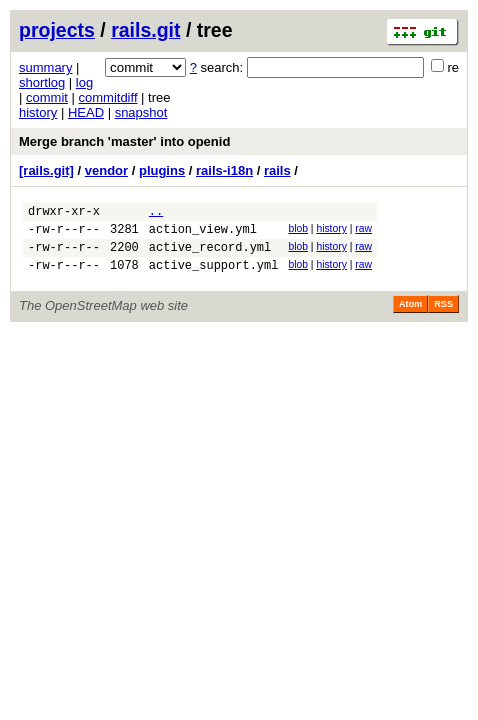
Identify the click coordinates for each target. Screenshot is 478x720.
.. (156, 213)
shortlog (42, 82)
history (38, 112)
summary (45, 67)
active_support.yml (214, 276)
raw (363, 231)
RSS (443, 316)
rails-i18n (224, 170)
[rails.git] (46, 170)
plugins (162, 170)
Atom (410, 316)
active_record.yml (210, 255)
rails (277, 170)
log (84, 82)
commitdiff (108, 97)
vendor (106, 170)
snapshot (141, 112)
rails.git (145, 30)
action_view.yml (203, 234)
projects (57, 30)
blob (298, 231)
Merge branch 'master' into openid (124, 141)
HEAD (86, 112)
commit (47, 97)
